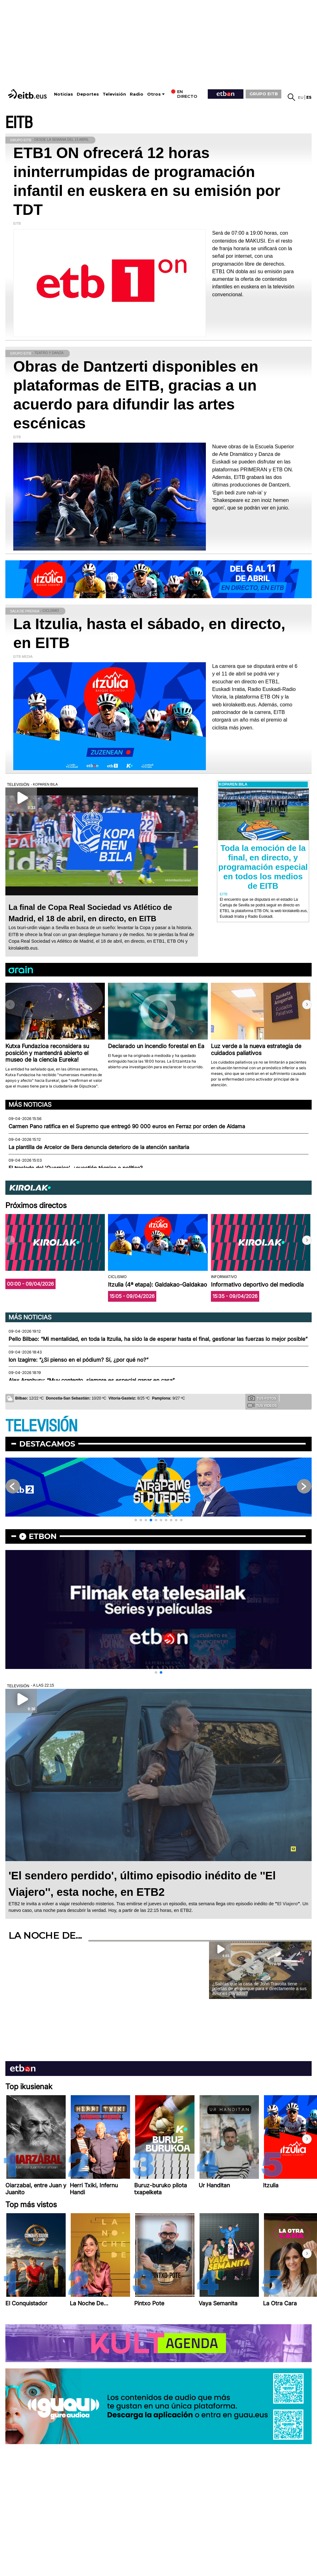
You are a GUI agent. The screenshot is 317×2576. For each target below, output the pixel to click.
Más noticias (30, 1104)
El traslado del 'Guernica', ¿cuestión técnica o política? (76, 1168)
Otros (154, 94)
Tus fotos (262, 1398)
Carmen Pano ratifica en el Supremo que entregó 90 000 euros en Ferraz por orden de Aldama (127, 1126)
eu (300, 97)
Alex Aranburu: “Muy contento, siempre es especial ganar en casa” (92, 1380)
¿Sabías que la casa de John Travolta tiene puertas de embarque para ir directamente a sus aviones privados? (259, 1988)
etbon (43, 1536)
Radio (136, 94)
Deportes (88, 94)
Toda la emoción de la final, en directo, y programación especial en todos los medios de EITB (263, 867)
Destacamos (47, 1443)
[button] (307, 1004)
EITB (19, 123)
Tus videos (262, 1405)
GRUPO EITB (263, 93)
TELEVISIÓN (41, 1426)
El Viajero (287, 1903)
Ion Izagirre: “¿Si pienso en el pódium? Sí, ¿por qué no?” (78, 1360)
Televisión (114, 94)
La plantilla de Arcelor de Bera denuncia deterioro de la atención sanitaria (99, 1147)
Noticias (63, 94)
